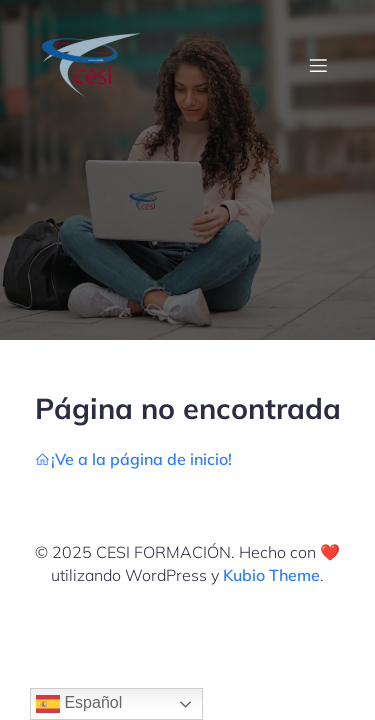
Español (79, 704)
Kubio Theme (271, 575)
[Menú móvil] (318, 65)
